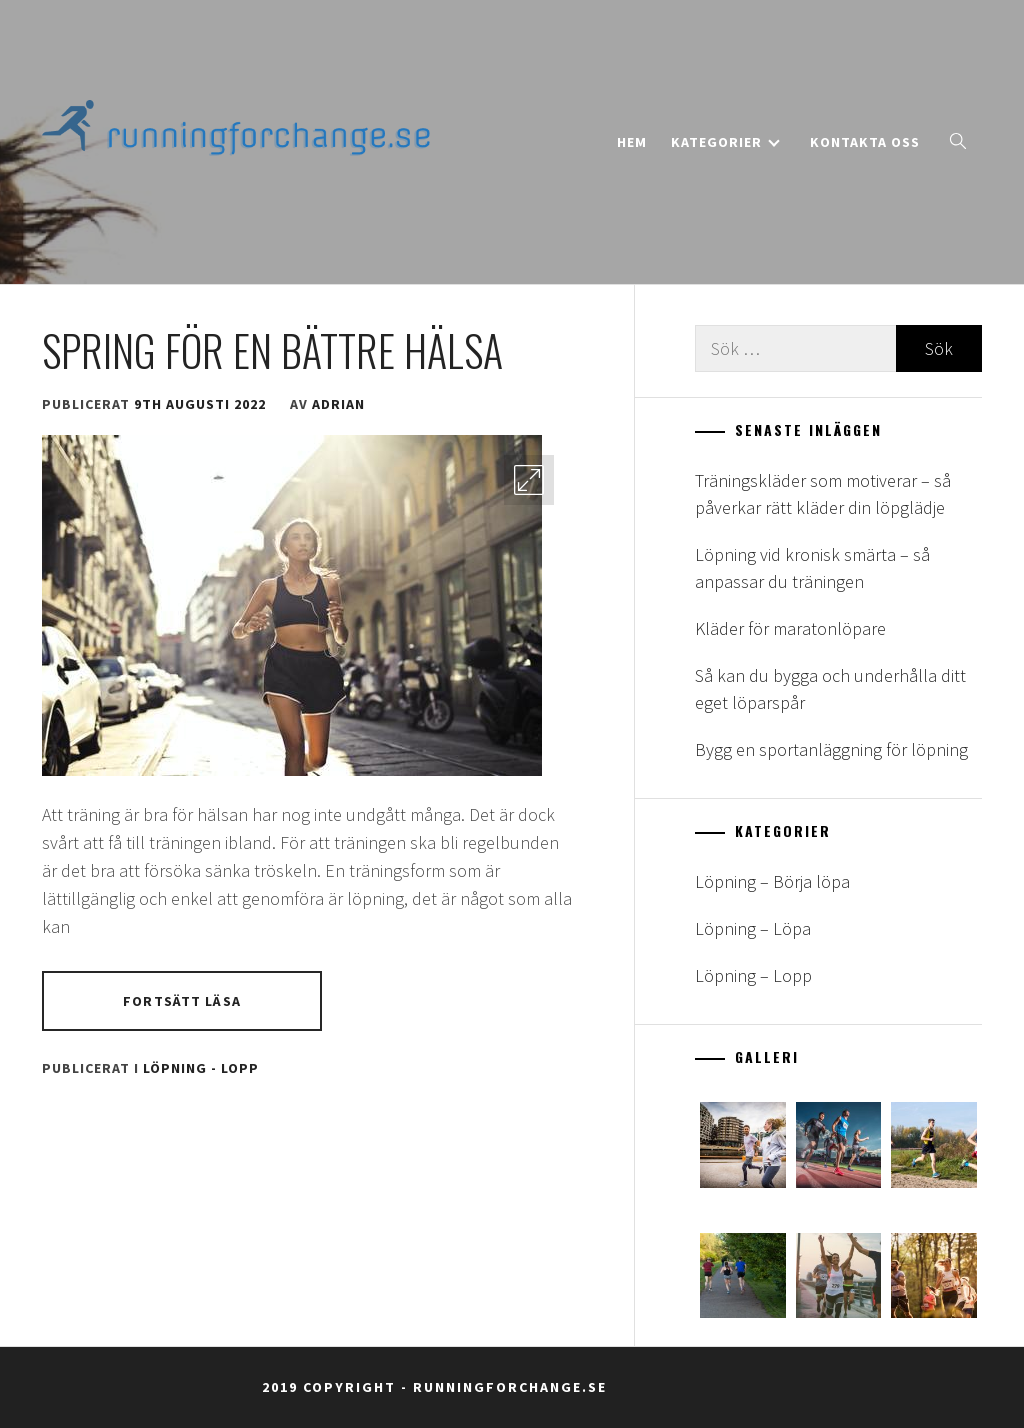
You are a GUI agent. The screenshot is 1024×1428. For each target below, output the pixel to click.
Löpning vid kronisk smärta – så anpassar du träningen (812, 568)
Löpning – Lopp (753, 975)
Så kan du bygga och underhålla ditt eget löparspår (830, 689)
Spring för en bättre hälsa (272, 350)
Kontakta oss (865, 142)
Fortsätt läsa (182, 1001)
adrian (338, 404)
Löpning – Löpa (753, 928)
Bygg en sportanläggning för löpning (831, 749)
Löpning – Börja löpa (772, 881)
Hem (632, 142)
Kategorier (725, 142)
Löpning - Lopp (201, 1068)
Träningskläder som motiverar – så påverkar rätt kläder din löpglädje (823, 494)
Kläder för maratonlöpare (790, 628)
